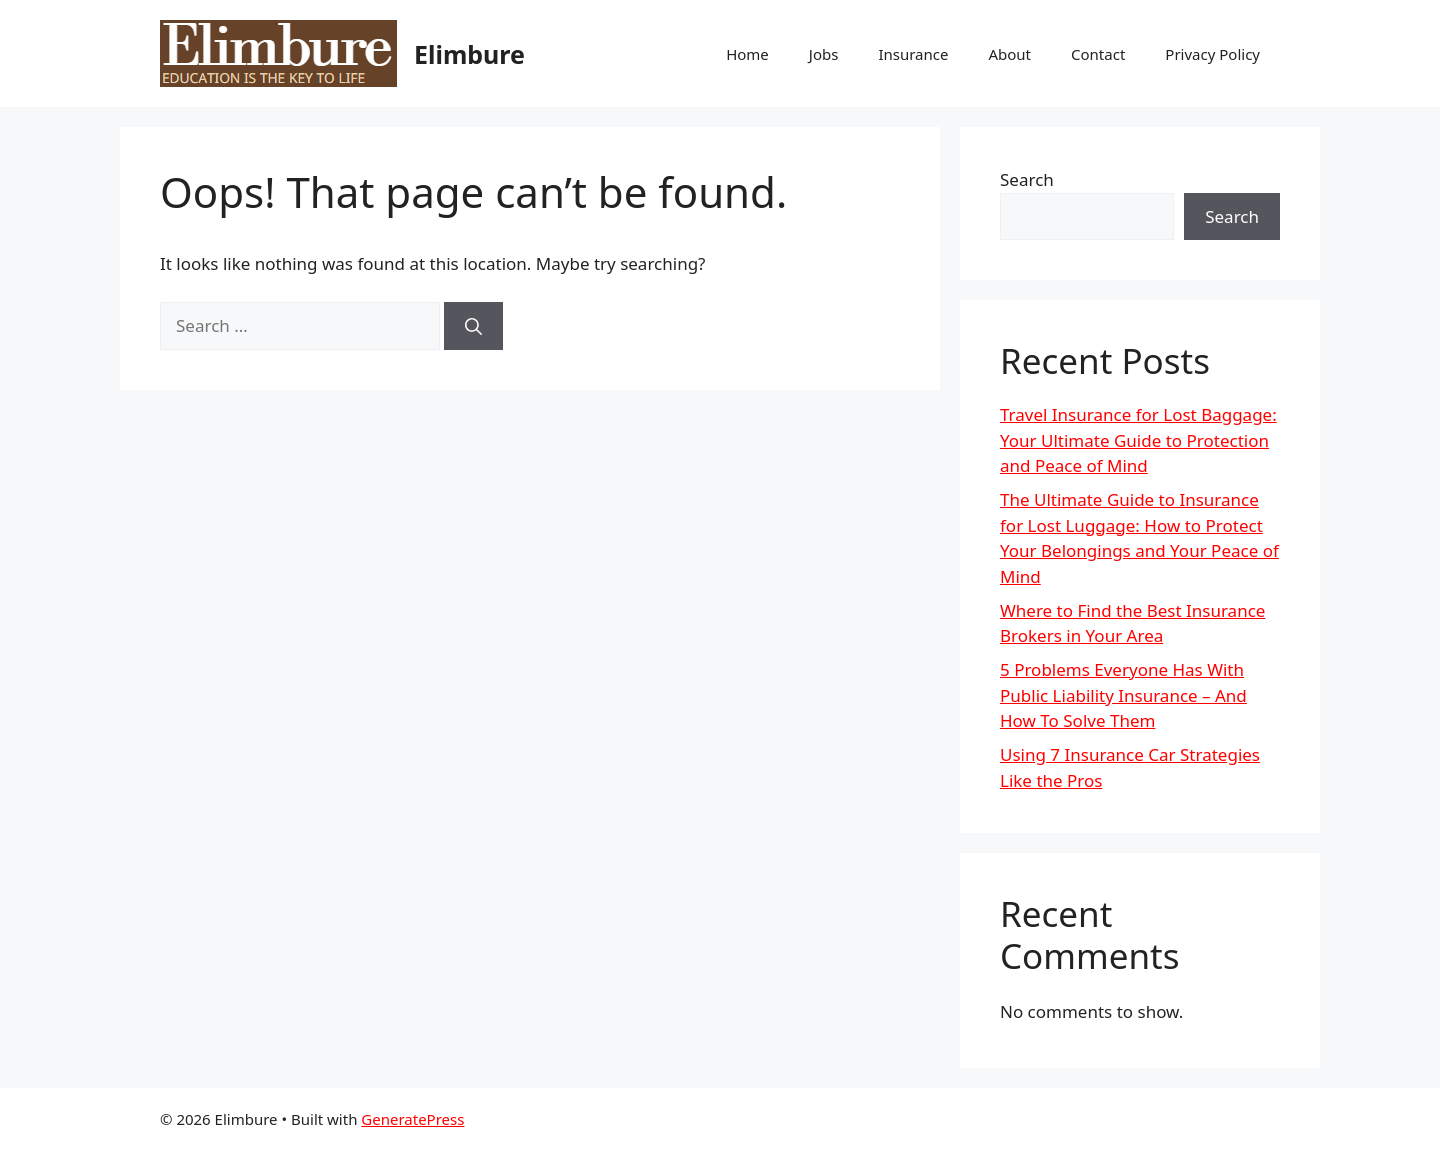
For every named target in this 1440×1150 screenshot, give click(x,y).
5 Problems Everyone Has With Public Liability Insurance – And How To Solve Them (1123, 695)
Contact (1098, 54)
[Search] (473, 326)
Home (747, 54)
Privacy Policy (1212, 54)
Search (1027, 179)
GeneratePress (412, 1119)
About (1009, 54)
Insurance (913, 54)
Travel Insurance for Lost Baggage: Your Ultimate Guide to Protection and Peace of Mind (1138, 440)
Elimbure (469, 54)
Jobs (824, 54)
